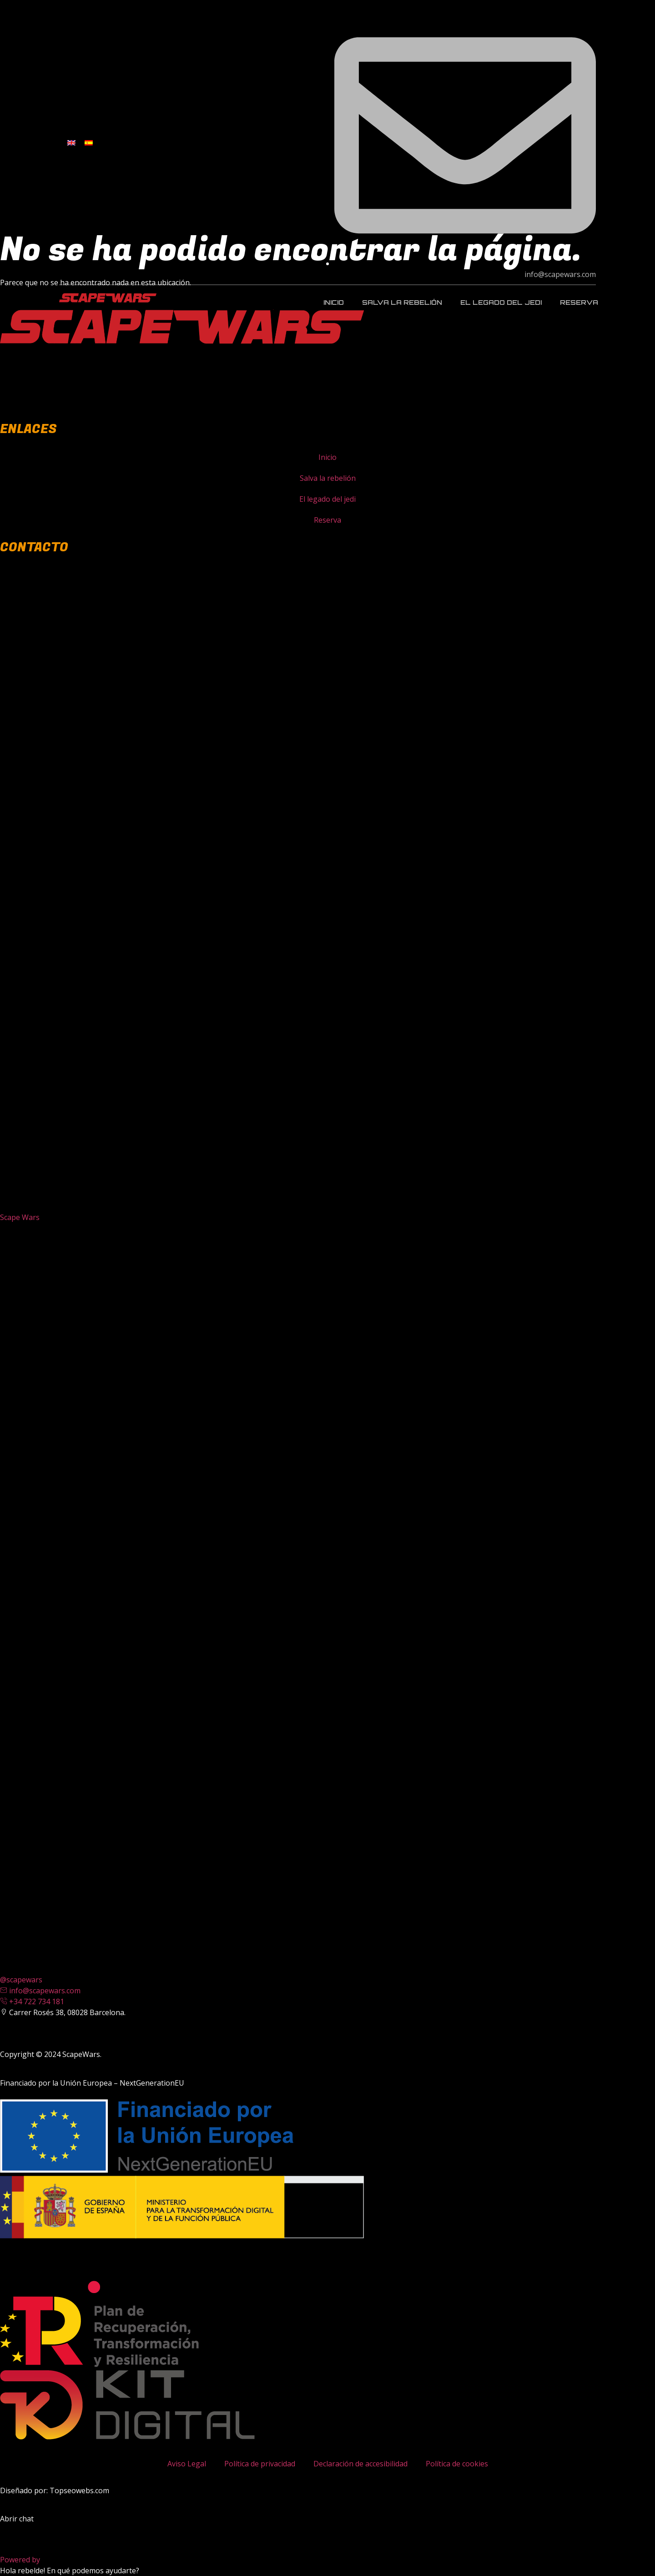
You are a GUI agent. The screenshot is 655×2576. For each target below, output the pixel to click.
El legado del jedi (501, 302)
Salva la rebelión (402, 302)
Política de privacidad (259, 2464)
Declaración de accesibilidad (360, 2464)
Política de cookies (457, 2464)
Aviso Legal (186, 2464)
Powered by (39, 2560)
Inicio (333, 302)
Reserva (579, 302)
